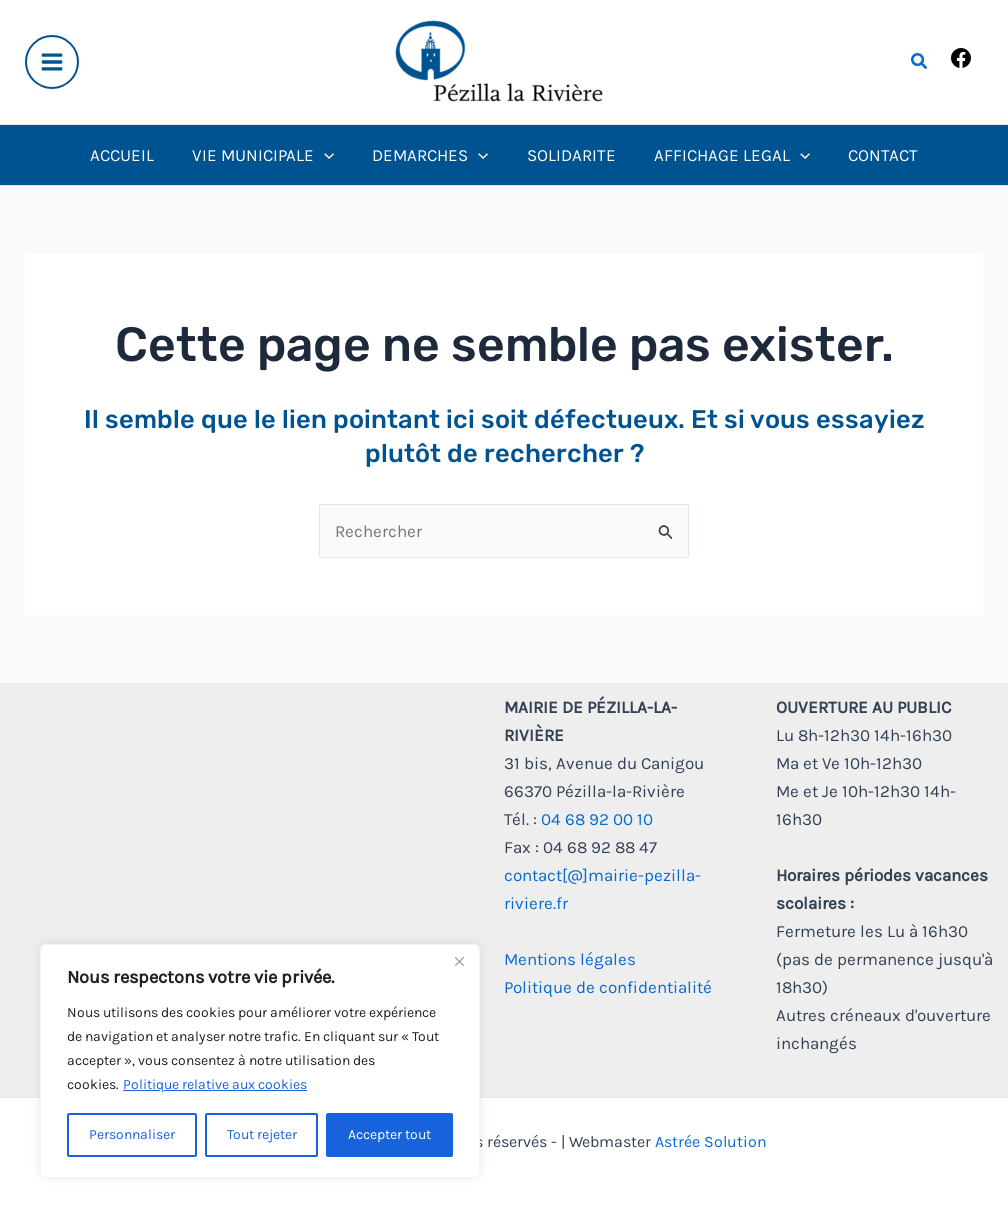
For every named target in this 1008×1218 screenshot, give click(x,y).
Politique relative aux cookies (215, 1084)
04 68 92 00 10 (597, 819)
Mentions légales (570, 959)
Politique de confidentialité (608, 987)
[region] (260, 1061)
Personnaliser (132, 1134)
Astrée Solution (711, 1141)
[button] (920, 62)
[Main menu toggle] (52, 62)
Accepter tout (389, 1134)
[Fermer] (459, 961)
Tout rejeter (262, 1134)
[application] (330, 155)
